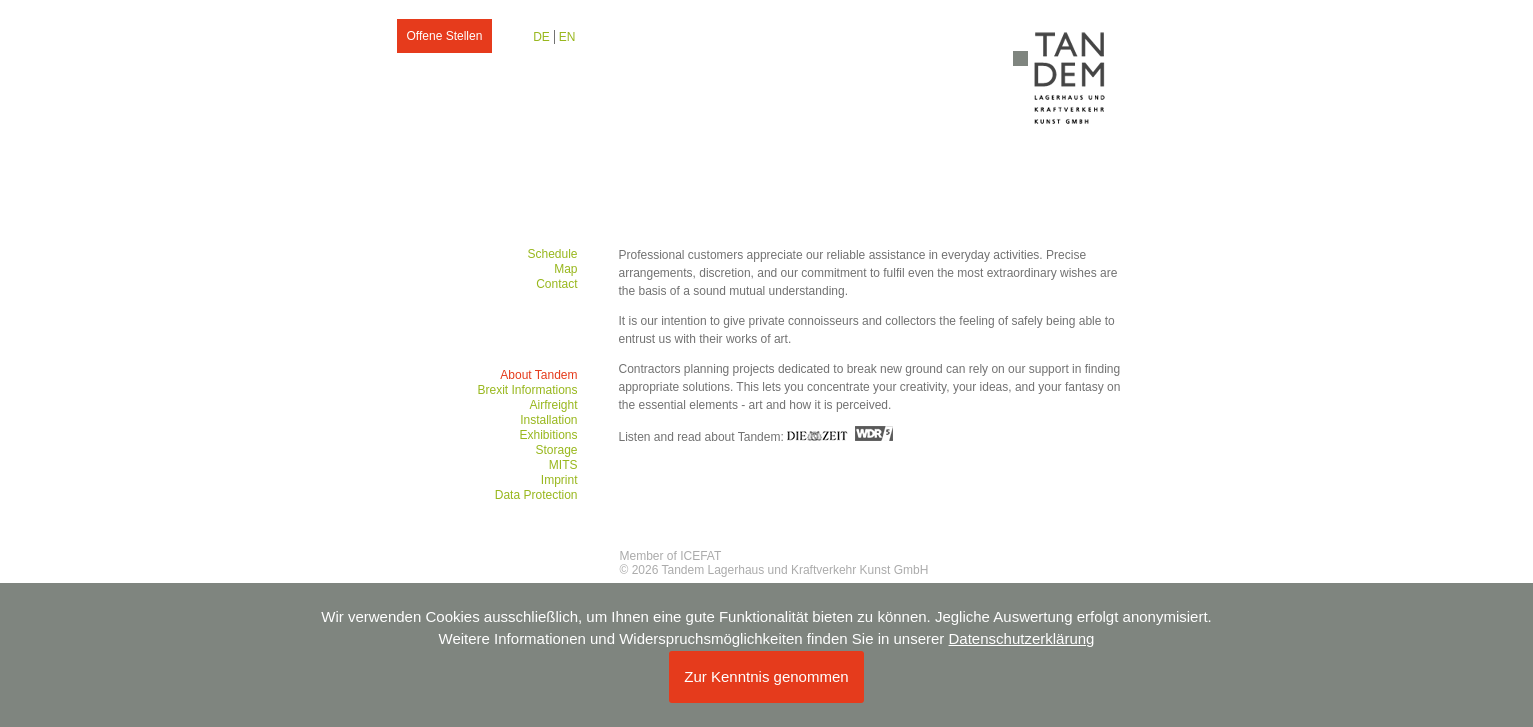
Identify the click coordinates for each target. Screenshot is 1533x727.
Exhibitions (548, 435)
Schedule (552, 254)
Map (565, 269)
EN (567, 37)
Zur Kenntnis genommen (766, 676)
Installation (548, 420)
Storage (556, 450)
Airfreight (553, 405)
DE (541, 37)
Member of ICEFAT (671, 556)
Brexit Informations (527, 390)
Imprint (559, 480)
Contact (556, 284)
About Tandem (538, 375)
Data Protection (536, 495)
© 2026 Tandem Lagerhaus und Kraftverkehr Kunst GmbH (774, 570)
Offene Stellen (445, 36)
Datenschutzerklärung (1022, 638)
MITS (563, 465)
